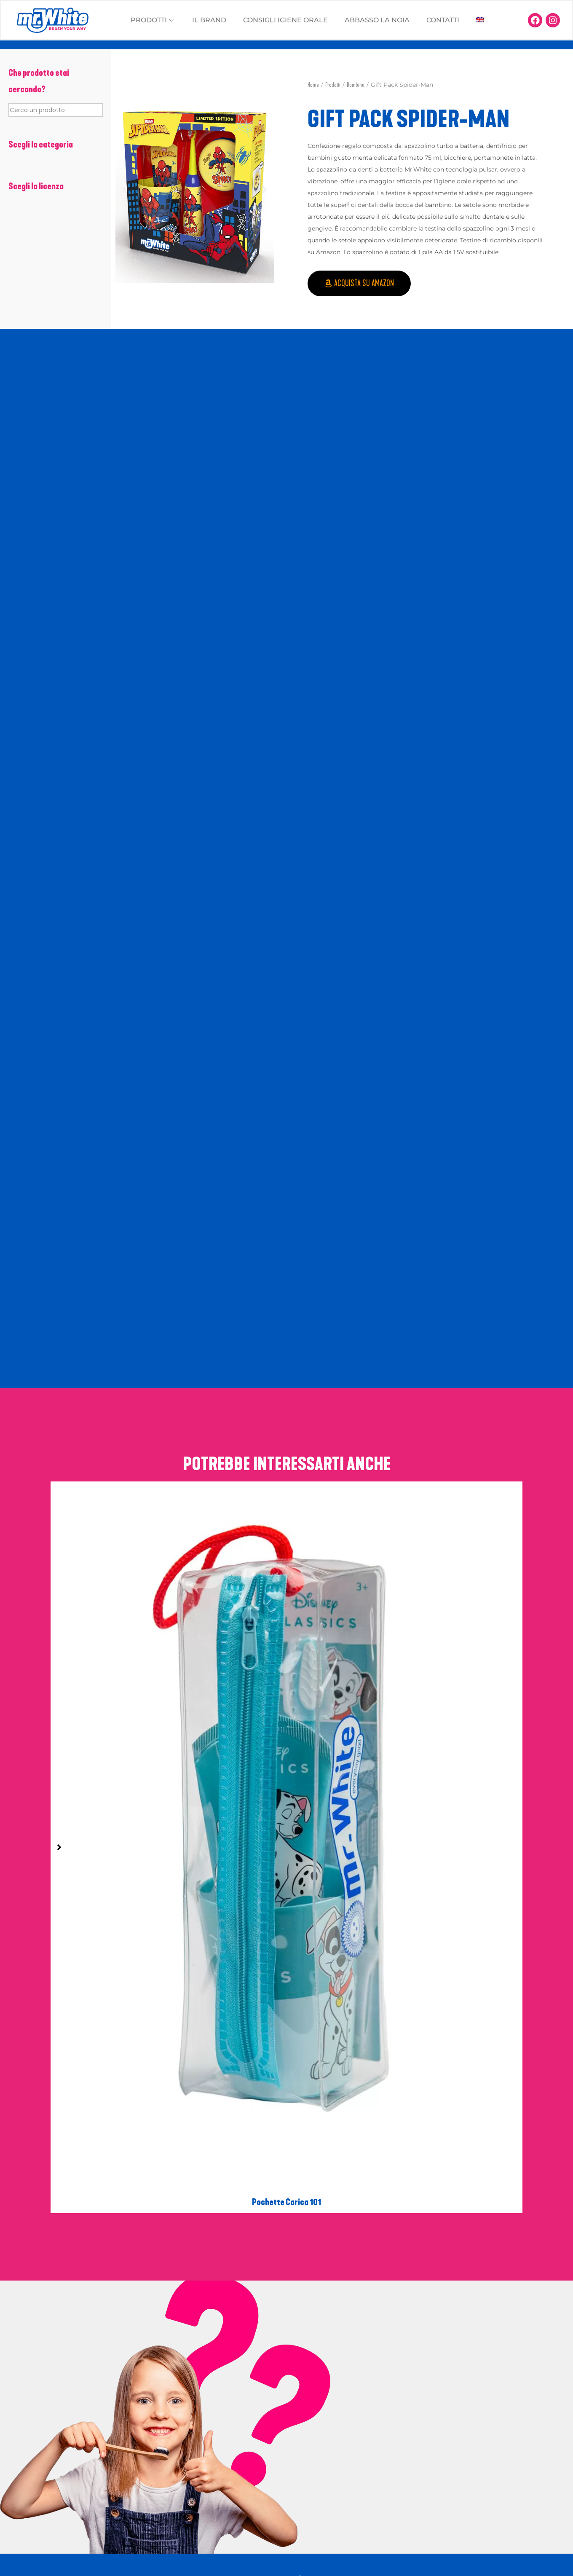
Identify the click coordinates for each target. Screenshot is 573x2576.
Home (313, 85)
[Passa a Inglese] (480, 20)
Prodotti (332, 85)
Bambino (355, 85)
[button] (125, 189)
